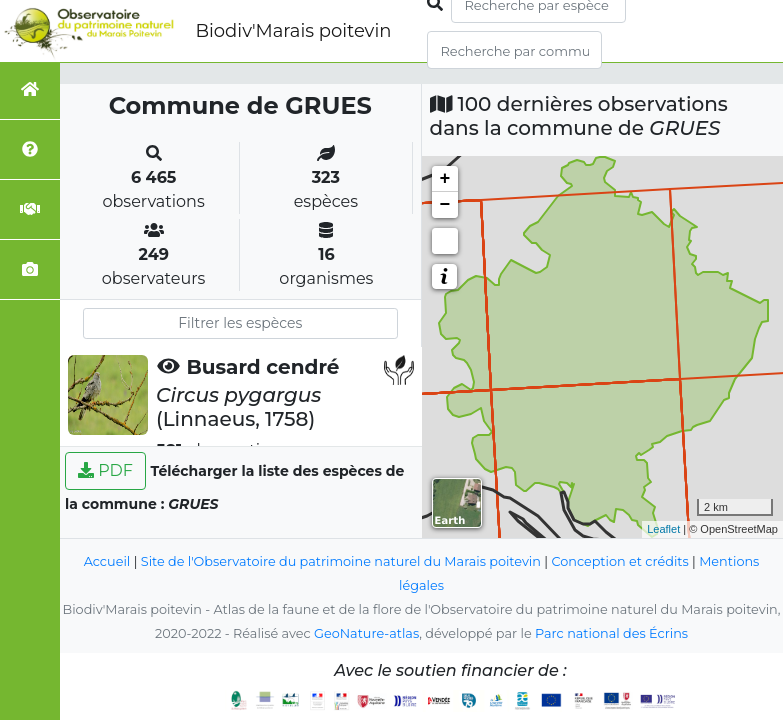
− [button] (445, 205)
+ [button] (445, 179)
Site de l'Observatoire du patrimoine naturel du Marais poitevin (341, 561)
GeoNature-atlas (366, 633)
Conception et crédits (619, 561)
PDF (105, 470)
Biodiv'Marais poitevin (293, 31)
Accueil (107, 561)
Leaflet (663, 529)
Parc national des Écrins (611, 633)
